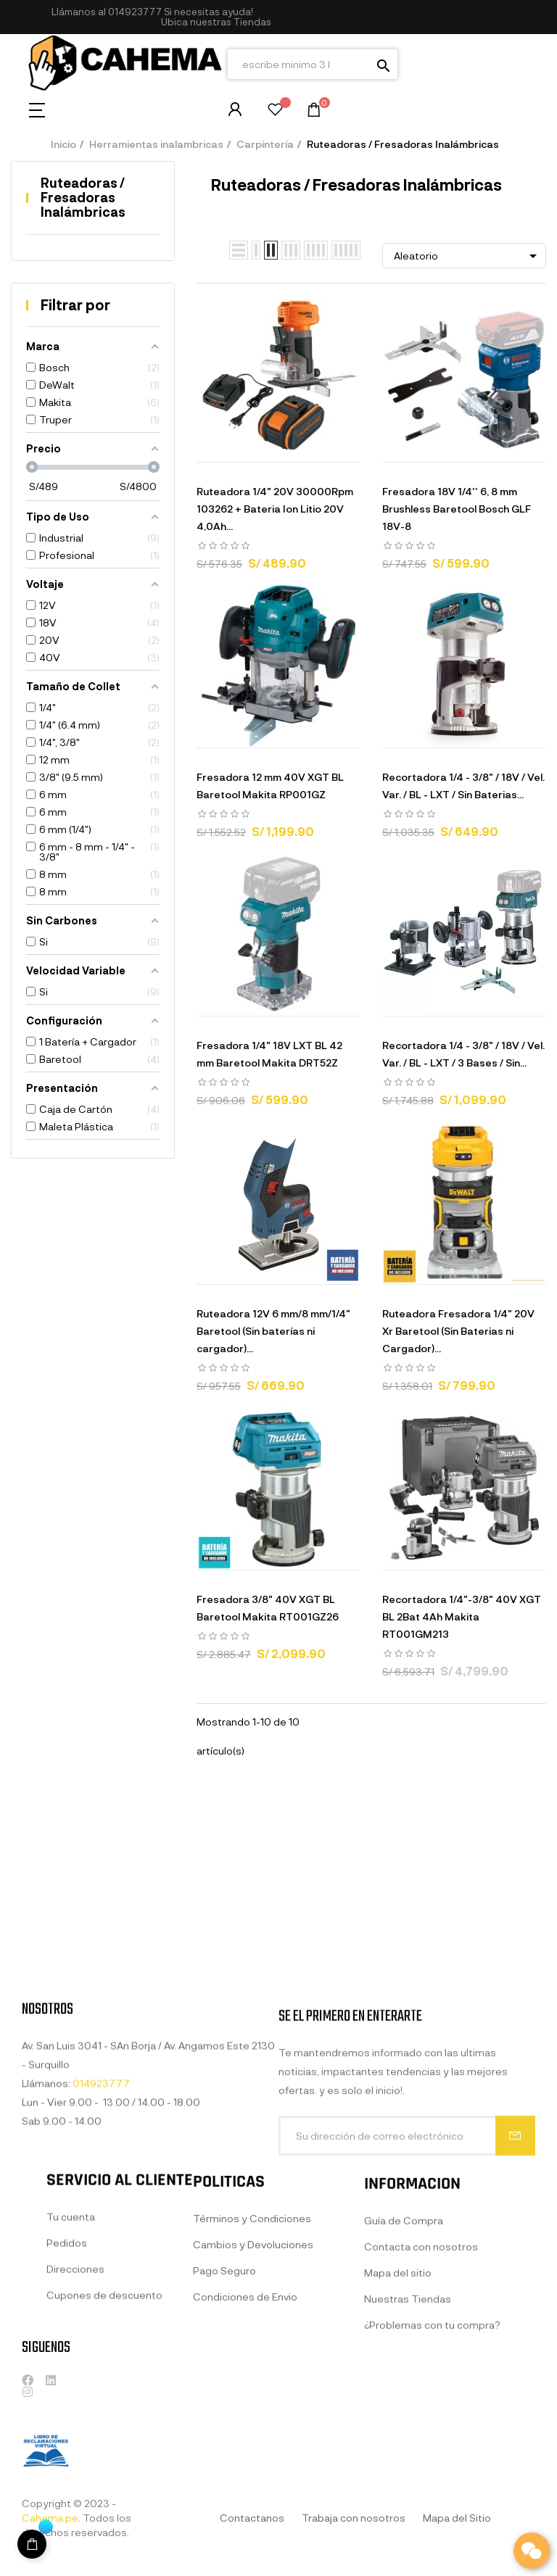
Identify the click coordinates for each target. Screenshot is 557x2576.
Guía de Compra (403, 2361)
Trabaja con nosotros (353, 2517)
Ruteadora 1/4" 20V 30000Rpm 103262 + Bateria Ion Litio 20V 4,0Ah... (275, 508)
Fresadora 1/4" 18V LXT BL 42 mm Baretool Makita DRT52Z (269, 1054)
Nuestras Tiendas (407, 2439)
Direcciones (75, 2386)
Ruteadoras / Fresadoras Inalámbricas (83, 197)
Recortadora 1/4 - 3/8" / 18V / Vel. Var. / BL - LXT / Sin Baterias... (463, 785)
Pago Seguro (224, 2401)
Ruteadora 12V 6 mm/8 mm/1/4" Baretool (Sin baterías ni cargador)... (273, 1330)
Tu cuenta (70, 2334)
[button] (216, 22)
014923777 (135, 11)
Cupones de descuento (104, 2412)
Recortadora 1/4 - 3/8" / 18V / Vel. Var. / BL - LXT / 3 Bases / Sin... (463, 1054)
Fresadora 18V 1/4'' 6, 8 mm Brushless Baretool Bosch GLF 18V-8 (456, 508)
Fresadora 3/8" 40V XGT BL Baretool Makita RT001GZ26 (268, 1608)
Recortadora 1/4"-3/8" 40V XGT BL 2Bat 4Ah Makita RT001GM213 (461, 1616)
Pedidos (66, 2360)
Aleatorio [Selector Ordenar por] (468, 256)
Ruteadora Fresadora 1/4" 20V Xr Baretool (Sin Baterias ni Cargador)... (458, 1330)
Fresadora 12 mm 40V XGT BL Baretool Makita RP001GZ (270, 785)
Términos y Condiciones (252, 2349)
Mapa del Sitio (457, 2517)
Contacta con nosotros (421, 2387)
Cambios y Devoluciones (253, 2375)
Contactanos (252, 2517)
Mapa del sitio (398, 2413)
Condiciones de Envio (245, 2427)
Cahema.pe (50, 2517)
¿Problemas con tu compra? (432, 2465)
